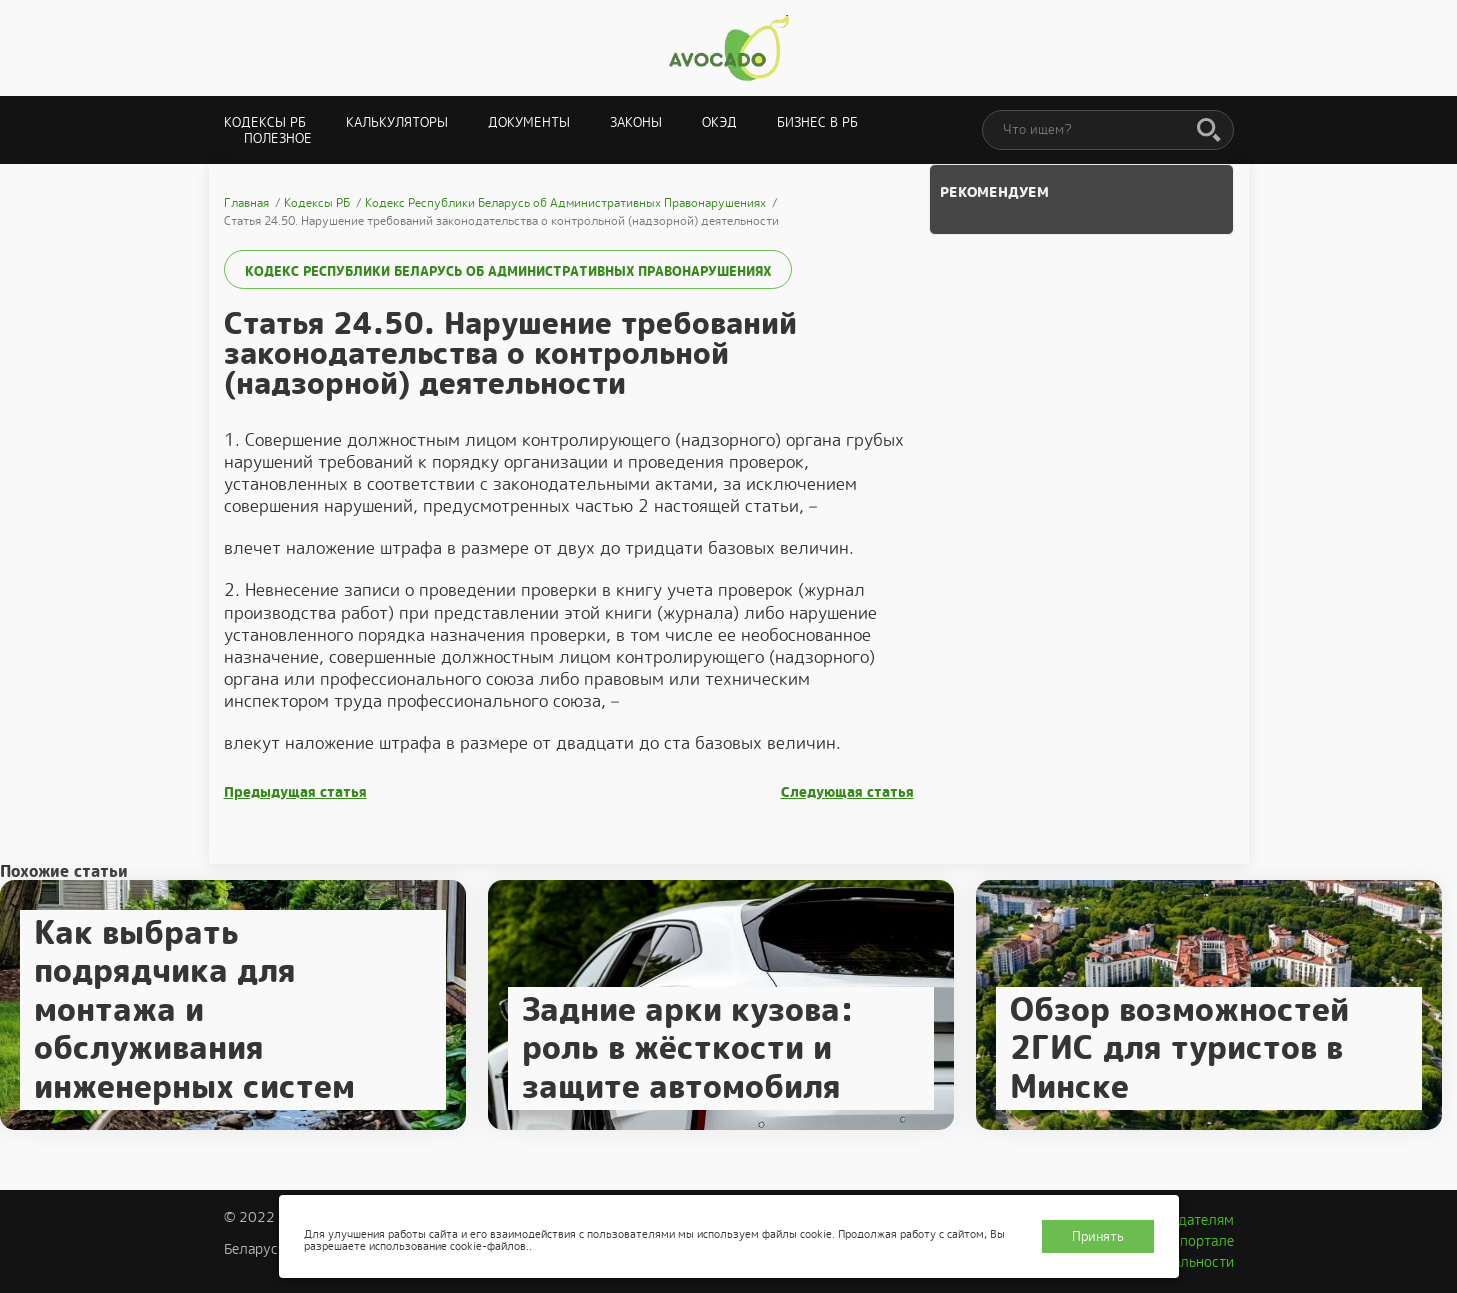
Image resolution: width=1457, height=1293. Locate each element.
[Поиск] (1209, 131)
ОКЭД (719, 122)
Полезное (278, 138)
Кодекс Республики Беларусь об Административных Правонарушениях (508, 271)
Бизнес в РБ (817, 122)
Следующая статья (847, 792)
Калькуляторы (397, 122)
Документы (529, 122)
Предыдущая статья (295, 792)
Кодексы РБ (265, 122)
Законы (636, 122)
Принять (1098, 1236)
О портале (1200, 1241)
